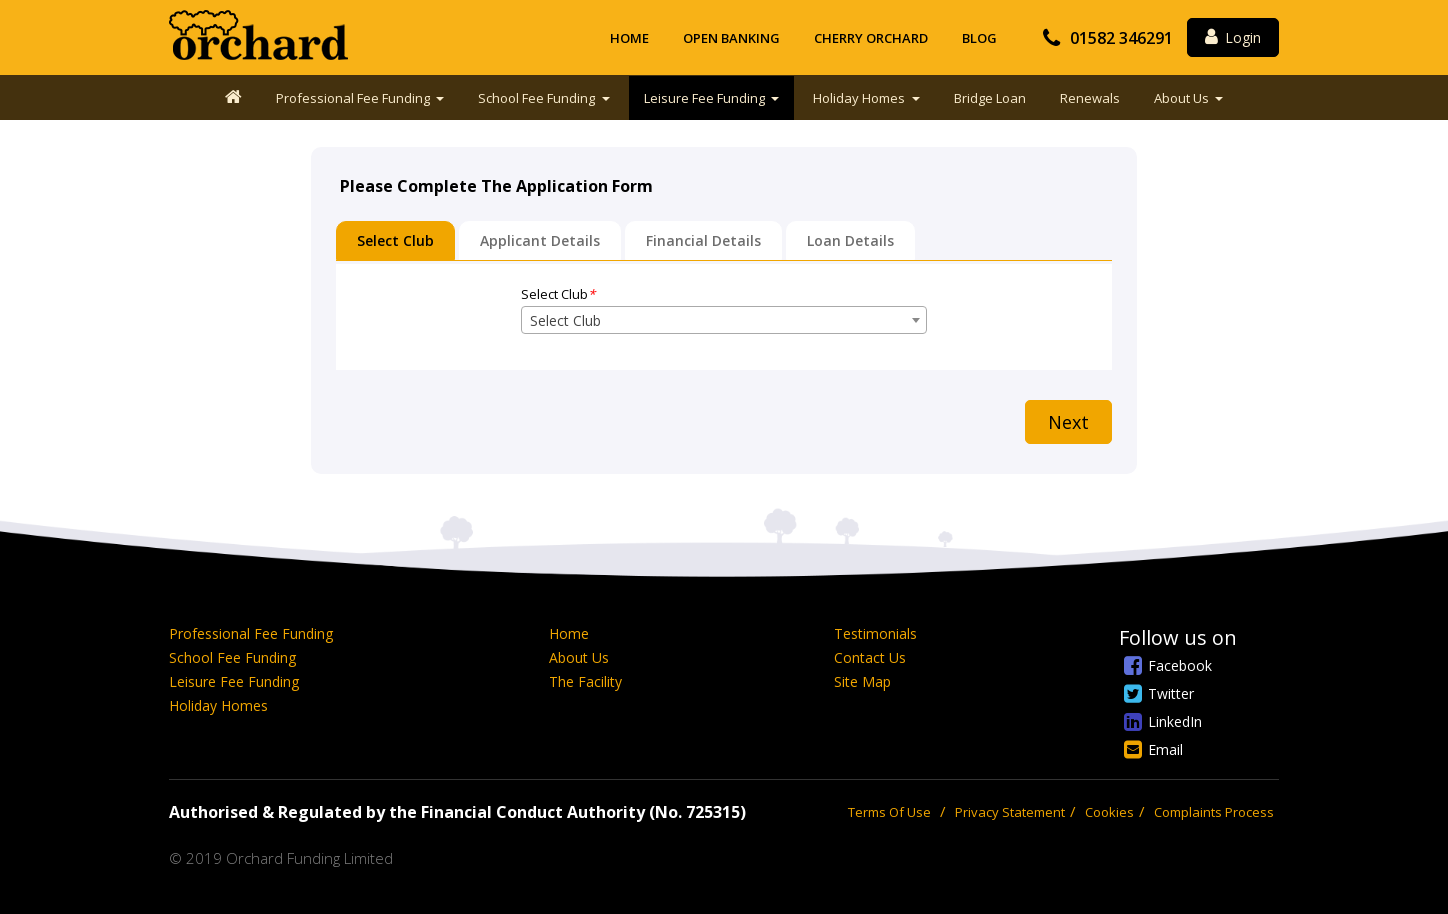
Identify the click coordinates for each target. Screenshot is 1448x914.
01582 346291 (1121, 38)
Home (629, 38)
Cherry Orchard (871, 38)
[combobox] (724, 320)
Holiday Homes (860, 98)
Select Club (558, 294)
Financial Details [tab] (703, 240)
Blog (979, 38)
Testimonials (875, 633)
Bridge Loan (990, 98)
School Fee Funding (538, 98)
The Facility (585, 681)
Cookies (1109, 812)
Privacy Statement (1010, 812)
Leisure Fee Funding (706, 98)
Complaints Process (1214, 812)
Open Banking (731, 38)
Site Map (862, 681)
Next (1068, 422)
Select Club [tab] (395, 240)
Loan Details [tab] (850, 240)
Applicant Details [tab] (540, 240)
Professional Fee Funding (354, 98)
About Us (1183, 98)
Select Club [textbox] (565, 320)
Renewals (1090, 98)
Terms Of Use (889, 812)
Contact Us (870, 657)
